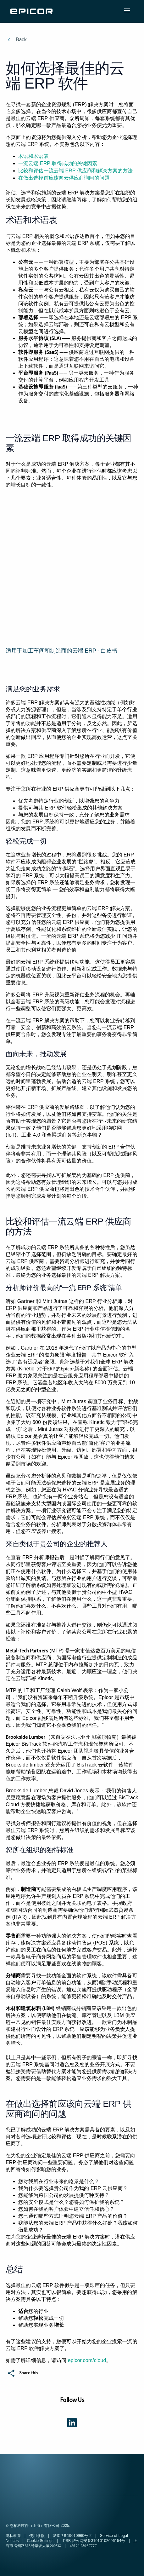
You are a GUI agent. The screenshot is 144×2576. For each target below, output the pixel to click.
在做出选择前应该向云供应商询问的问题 (63, 178)
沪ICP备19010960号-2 (73, 2535)
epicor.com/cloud (87, 2360)
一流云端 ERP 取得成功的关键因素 (57, 163)
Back (21, 39)
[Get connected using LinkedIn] (72, 2422)
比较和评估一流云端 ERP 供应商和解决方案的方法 (75, 170)
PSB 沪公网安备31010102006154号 (94, 2541)
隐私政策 (14, 2535)
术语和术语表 (33, 156)
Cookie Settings (40, 2541)
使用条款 (37, 2535)
